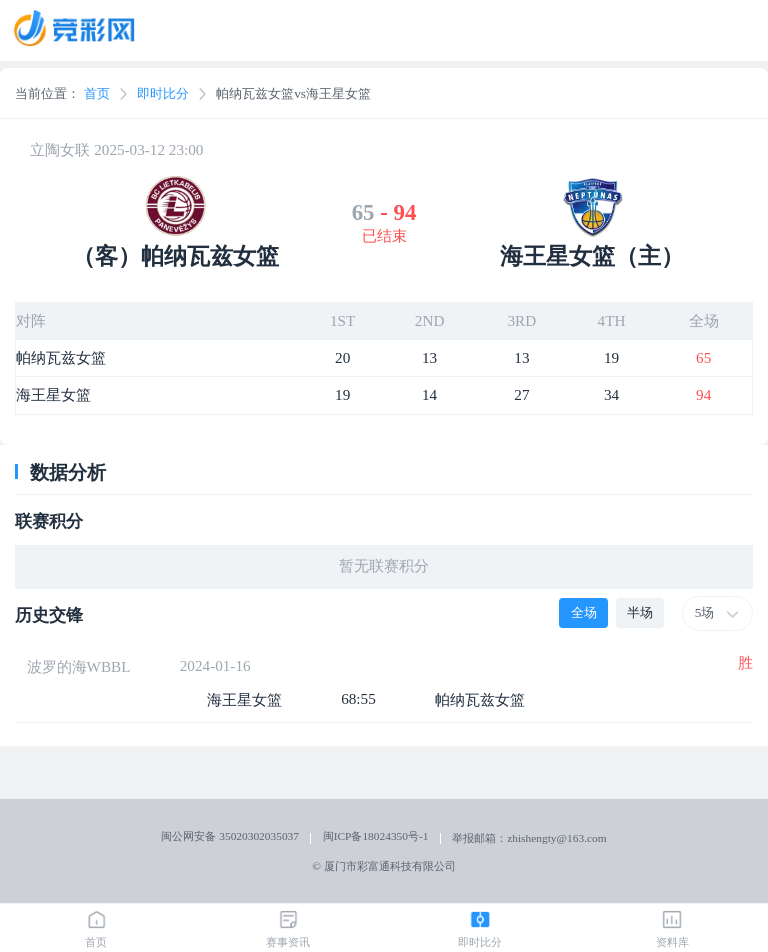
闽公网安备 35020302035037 (230, 836)
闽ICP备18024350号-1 (376, 836)
